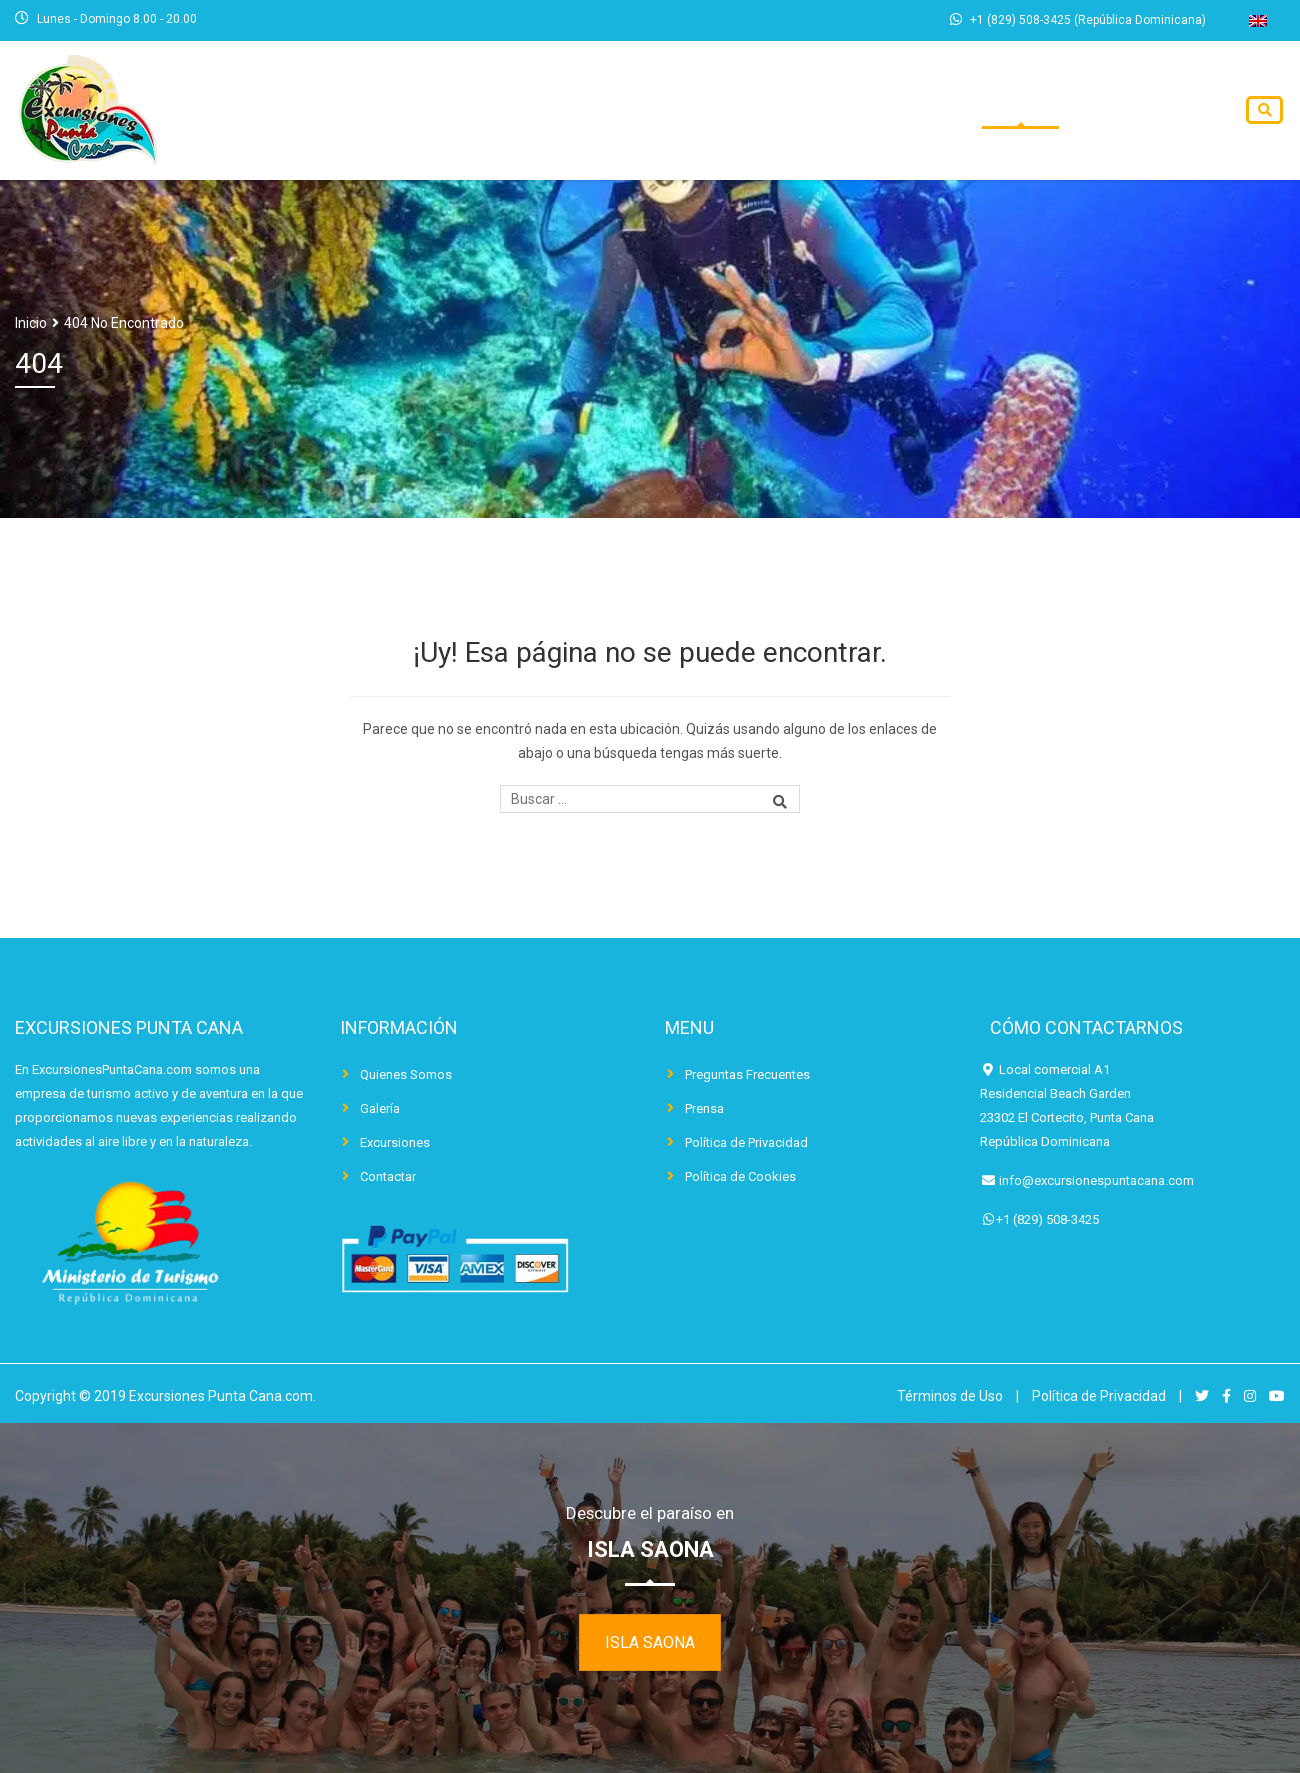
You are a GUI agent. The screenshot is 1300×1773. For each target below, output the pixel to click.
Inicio (733, 111)
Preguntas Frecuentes (747, 1074)
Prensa (704, 1108)
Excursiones (839, 111)
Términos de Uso (950, 1396)
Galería (380, 1108)
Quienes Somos (406, 1074)
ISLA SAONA (650, 1642)
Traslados (966, 111)
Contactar (1161, 111)
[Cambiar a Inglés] (1258, 21)
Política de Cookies (740, 1176)
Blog (1063, 111)
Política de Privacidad (746, 1142)
